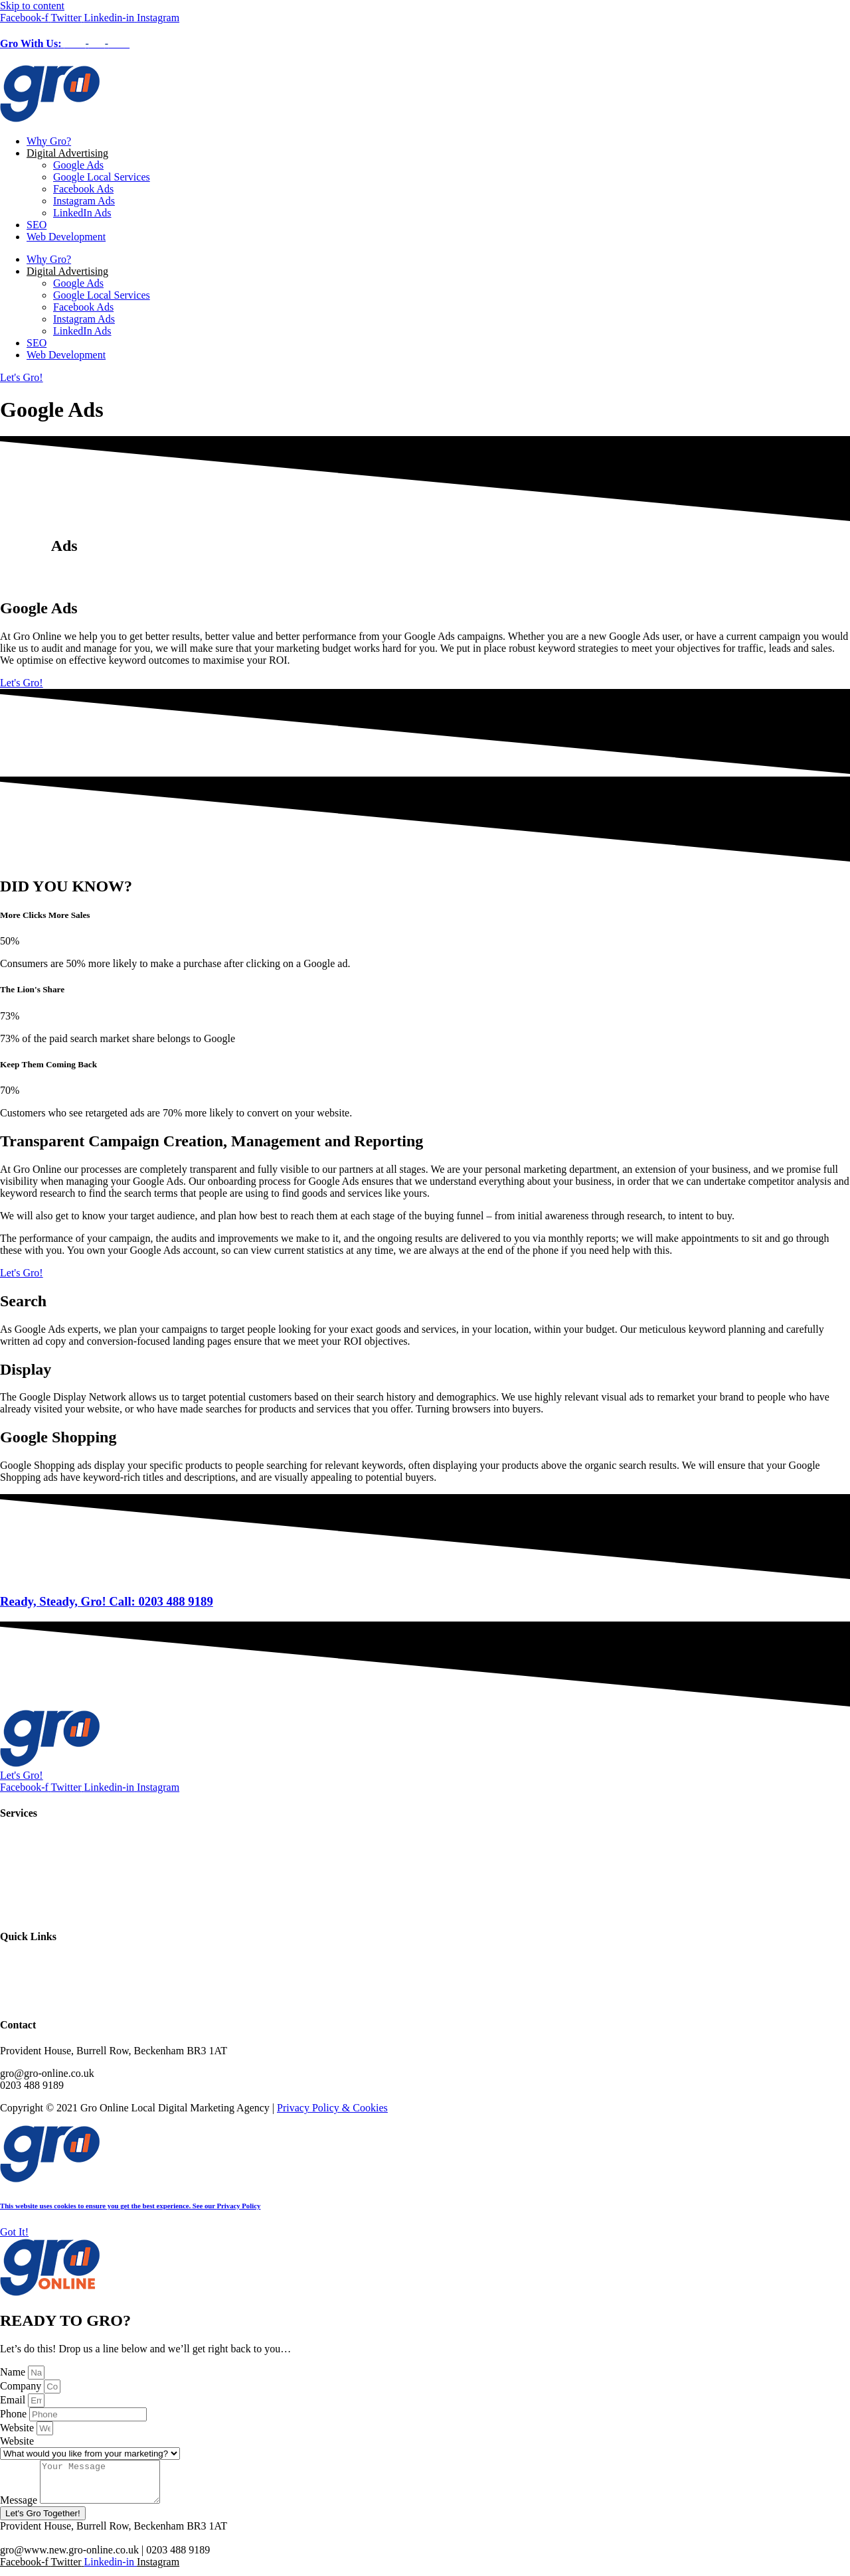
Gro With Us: (64, 43)
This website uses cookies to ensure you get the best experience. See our (130, 2206)
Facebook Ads (83, 188)
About (13, 1975)
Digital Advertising (67, 153)
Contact (16, 1987)
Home (13, 1963)
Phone (14, 2413)
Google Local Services (101, 177)
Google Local (29, 1874)
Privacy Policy (31, 1999)
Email (14, 2399)
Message (20, 2508)
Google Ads (78, 165)
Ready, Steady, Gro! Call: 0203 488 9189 (106, 1601)
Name (14, 2372)
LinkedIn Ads (82, 212)
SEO (36, 224)
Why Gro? (49, 141)
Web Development (66, 236)
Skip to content (32, 5)
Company (22, 2385)
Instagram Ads (84, 200)
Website (18, 2427)
